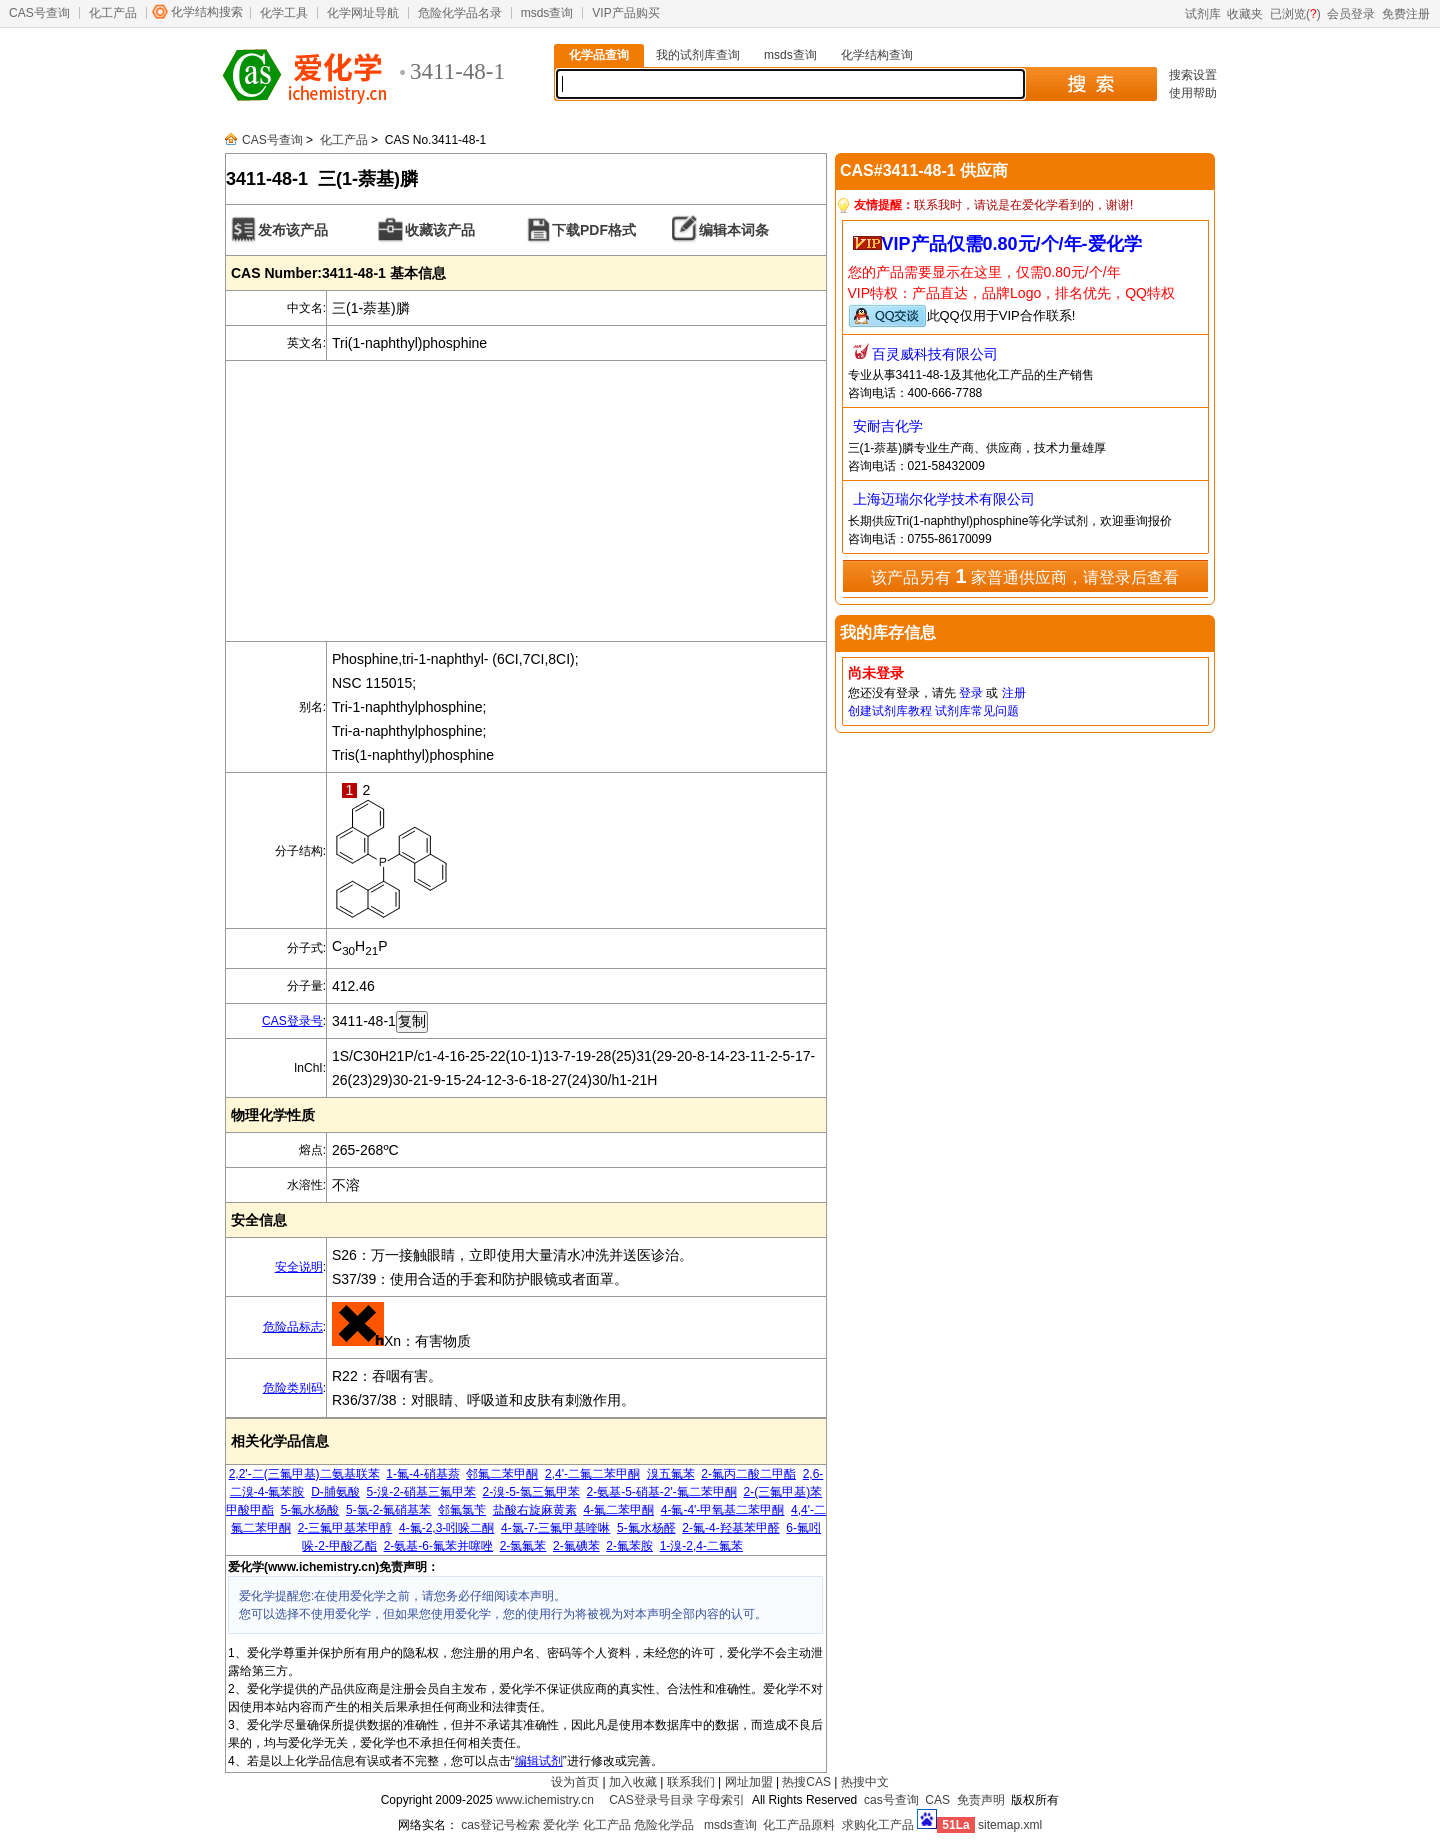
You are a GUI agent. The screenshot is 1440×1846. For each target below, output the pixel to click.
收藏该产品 (440, 230)
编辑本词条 (734, 230)
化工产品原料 (799, 1825)
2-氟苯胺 (629, 1546)
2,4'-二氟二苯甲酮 (592, 1474)
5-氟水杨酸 (310, 1510)
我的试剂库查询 (698, 55)
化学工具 (284, 13)
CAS (937, 1800)
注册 (1014, 693)
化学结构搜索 (207, 12)
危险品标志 (293, 1327)
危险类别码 (293, 1388)
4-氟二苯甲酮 (618, 1510)
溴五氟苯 (671, 1474)
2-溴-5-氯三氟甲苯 (531, 1492)
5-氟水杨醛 (646, 1528)
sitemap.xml (1010, 1825)
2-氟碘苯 (576, 1546)
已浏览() (1295, 14)
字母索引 (721, 1800)
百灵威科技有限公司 (935, 354)
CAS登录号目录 (651, 1800)
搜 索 (1090, 84)
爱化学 (561, 1825)
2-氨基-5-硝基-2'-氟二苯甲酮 (662, 1492)
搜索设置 (1193, 75)
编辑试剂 (539, 1761)
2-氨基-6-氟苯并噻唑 (438, 1546)
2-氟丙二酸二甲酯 (748, 1474)
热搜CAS (806, 1782)
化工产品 (113, 13)
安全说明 (299, 1267)
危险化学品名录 (460, 13)
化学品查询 (599, 55)
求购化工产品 (878, 1825)
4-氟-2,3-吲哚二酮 (446, 1528)
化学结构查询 (877, 55)
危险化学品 (664, 1825)
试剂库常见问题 (977, 711)
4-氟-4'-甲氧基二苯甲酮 (723, 1510)
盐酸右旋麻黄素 (535, 1510)
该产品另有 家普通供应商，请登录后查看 (1025, 576)
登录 (971, 693)
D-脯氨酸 (335, 1492)
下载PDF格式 (594, 230)
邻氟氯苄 (462, 1510)
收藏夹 (1245, 14)
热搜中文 (865, 1782)
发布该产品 (293, 230)
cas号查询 (891, 1800)
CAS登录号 (292, 1021)
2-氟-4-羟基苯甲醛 (730, 1528)
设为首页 (575, 1782)
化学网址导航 (363, 13)
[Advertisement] (526, 501)
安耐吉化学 (888, 426)
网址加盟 (749, 1782)
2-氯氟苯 (523, 1546)
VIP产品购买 (625, 13)
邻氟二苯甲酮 (502, 1474)
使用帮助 (1193, 93)
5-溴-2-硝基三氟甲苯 (421, 1492)
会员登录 (1351, 14)
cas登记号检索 (500, 1825)
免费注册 (1406, 14)
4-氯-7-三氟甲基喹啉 (555, 1528)
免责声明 (981, 1800)
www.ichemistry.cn (545, 1800)
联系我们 (691, 1782)
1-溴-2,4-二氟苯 (701, 1546)
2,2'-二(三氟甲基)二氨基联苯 (304, 1474)
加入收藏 (633, 1782)
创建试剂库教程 (890, 711)
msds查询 (547, 13)
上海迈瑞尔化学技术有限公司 (944, 499)
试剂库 (1203, 14)
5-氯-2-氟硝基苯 (388, 1510)
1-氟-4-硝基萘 (422, 1474)
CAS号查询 (39, 13)
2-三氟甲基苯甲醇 (345, 1528)
